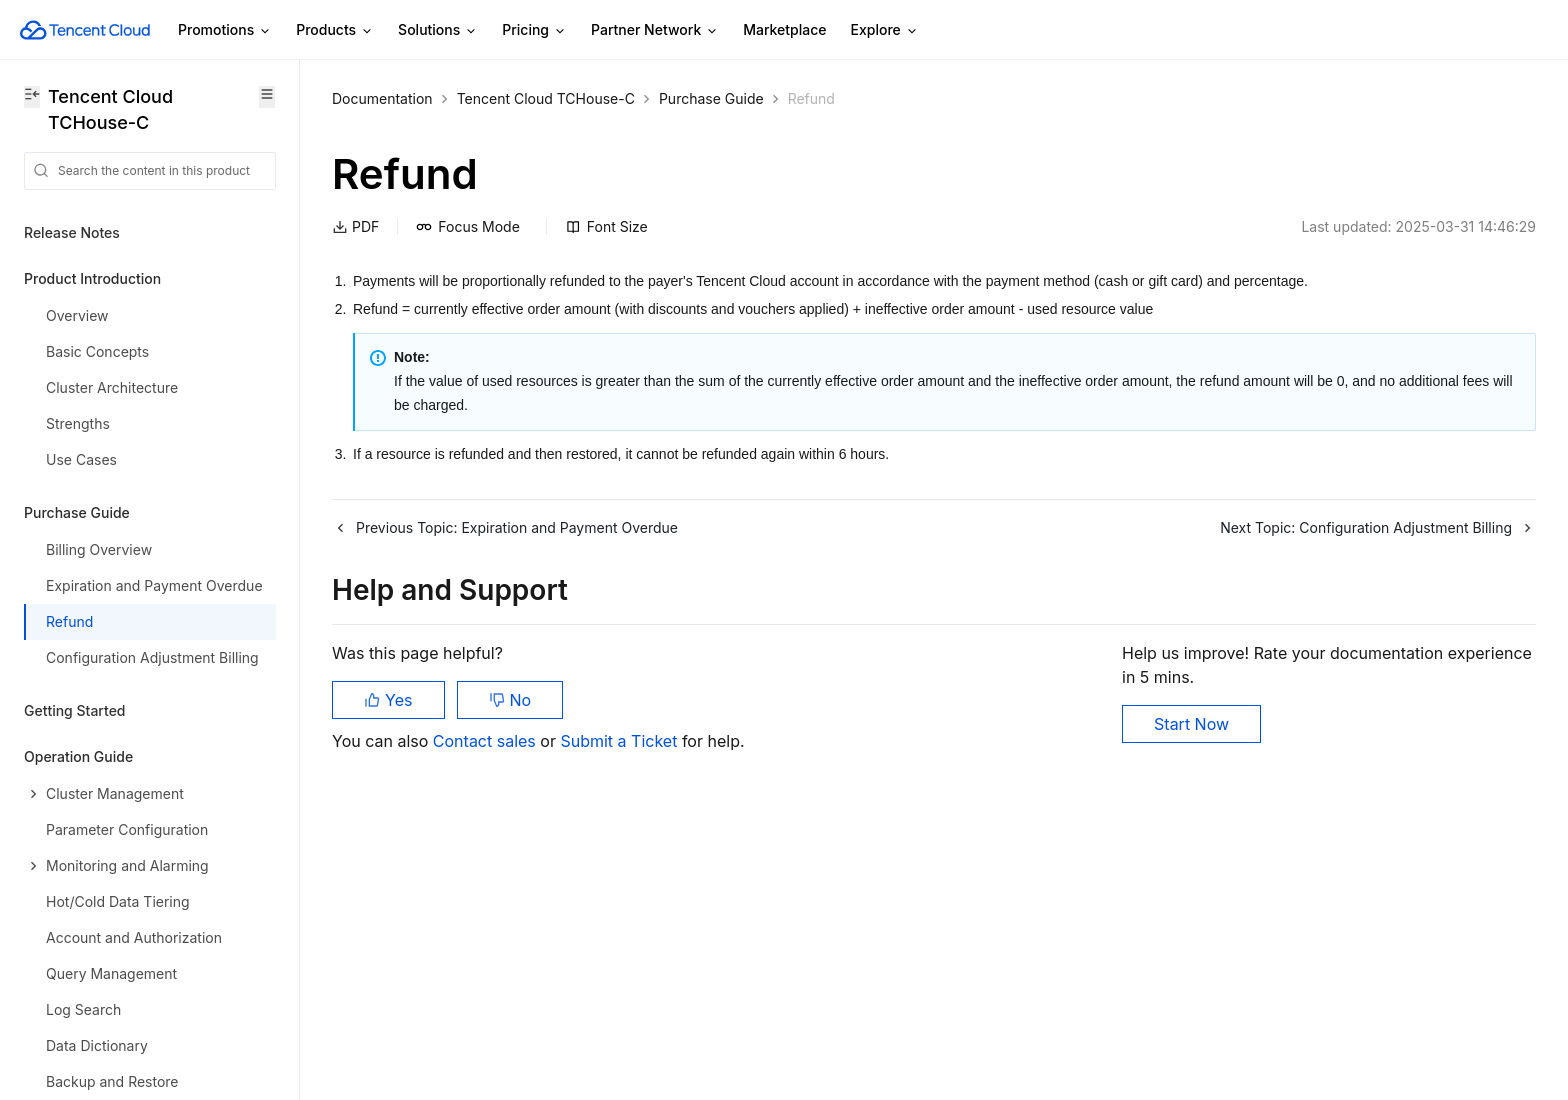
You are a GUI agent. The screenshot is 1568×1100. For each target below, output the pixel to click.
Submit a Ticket (620, 741)
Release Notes (72, 232)
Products (335, 30)
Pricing (534, 30)
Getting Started (75, 710)
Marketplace (784, 29)
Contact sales (486, 741)
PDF (355, 226)
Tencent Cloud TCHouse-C (546, 98)
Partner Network (655, 30)
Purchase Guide (711, 98)
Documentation (382, 98)
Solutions (438, 30)
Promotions (225, 30)
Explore (885, 30)
